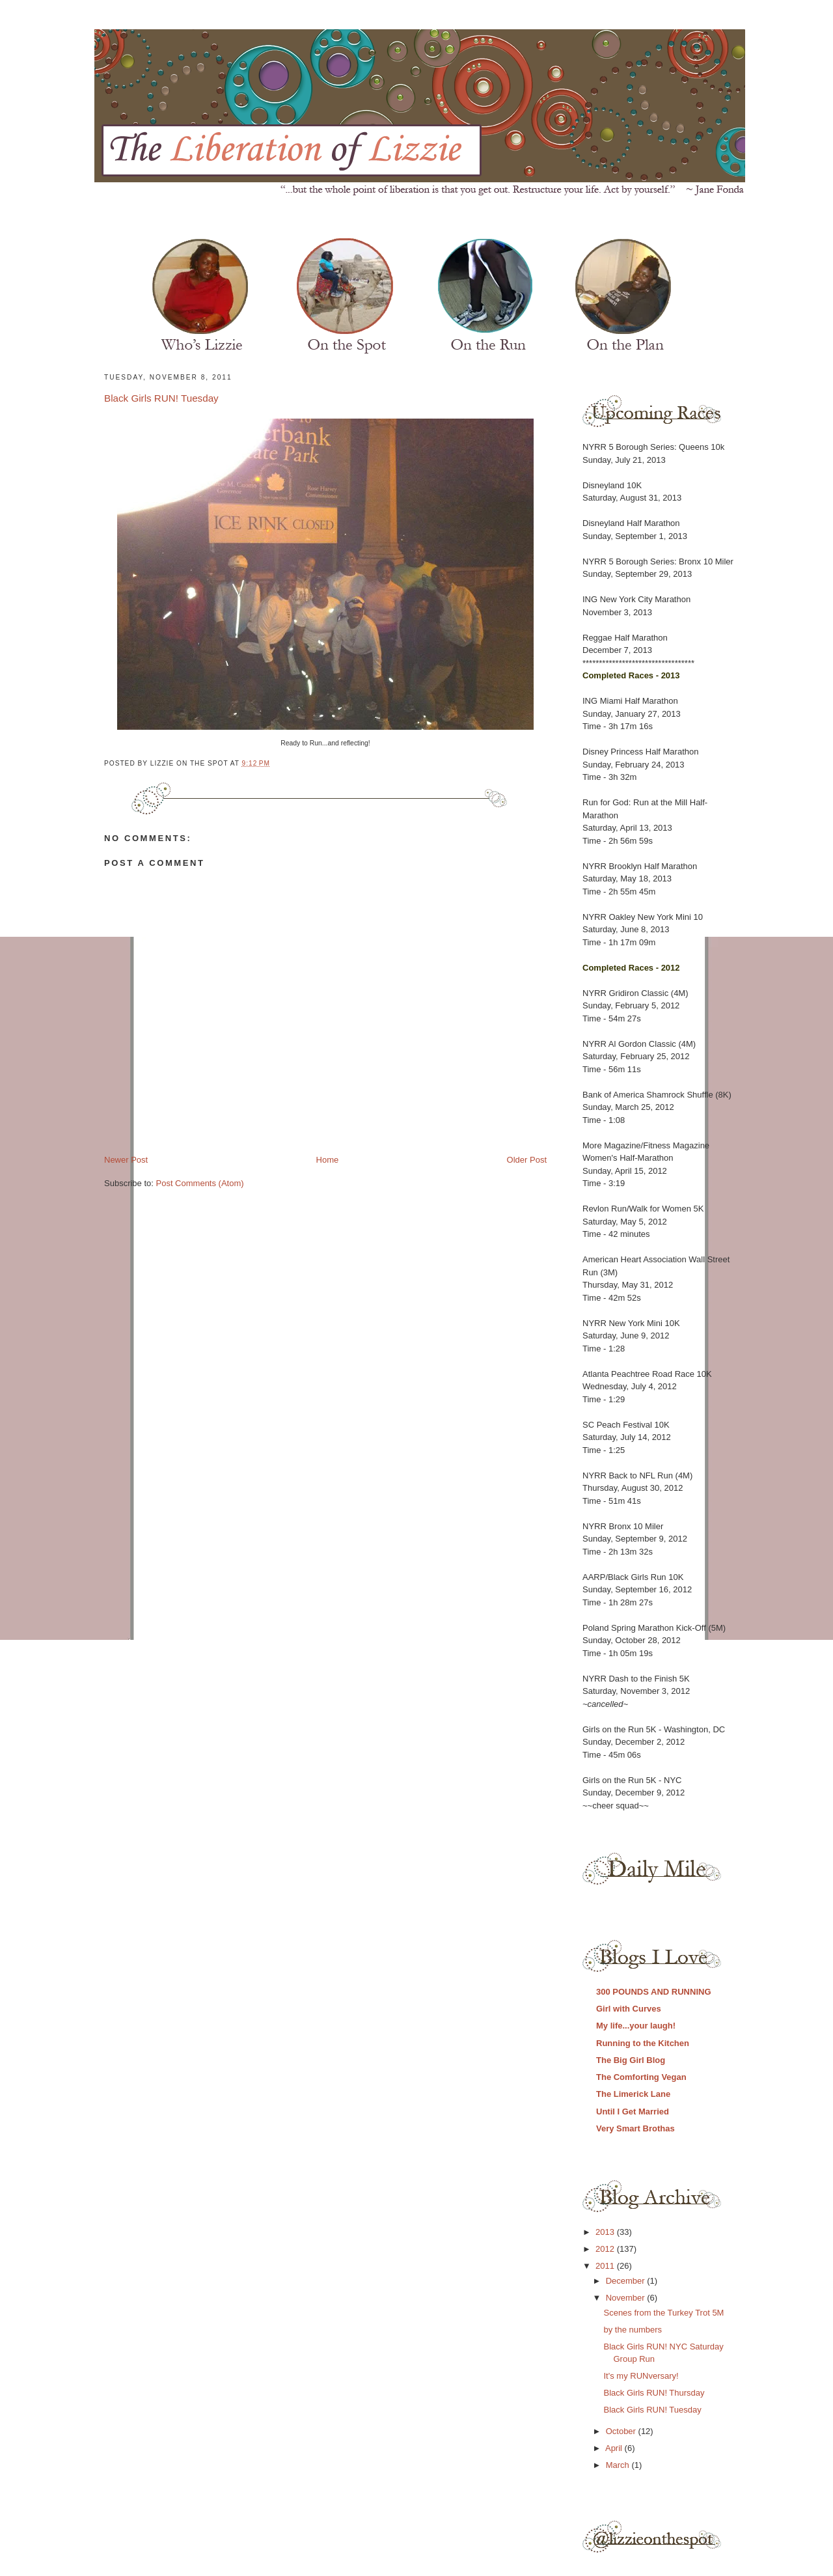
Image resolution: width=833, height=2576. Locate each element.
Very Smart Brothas (635, 2128)
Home (327, 1160)
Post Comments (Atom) (200, 1183)
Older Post (527, 1160)
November (627, 2298)
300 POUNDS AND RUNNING (653, 1992)
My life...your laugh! (636, 2025)
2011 (606, 2266)
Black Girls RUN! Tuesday (161, 398)
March (619, 2465)
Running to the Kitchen (642, 2043)
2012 (606, 2249)
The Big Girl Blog (630, 2060)
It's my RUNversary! (640, 2376)
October (622, 2431)
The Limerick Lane (633, 2094)
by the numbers (632, 2329)
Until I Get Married (632, 2111)
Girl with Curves (628, 2009)
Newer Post (126, 1160)
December (627, 2281)
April (615, 2448)
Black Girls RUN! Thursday (653, 2393)
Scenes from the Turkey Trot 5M (663, 2313)
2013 (606, 2232)
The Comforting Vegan (641, 2077)
